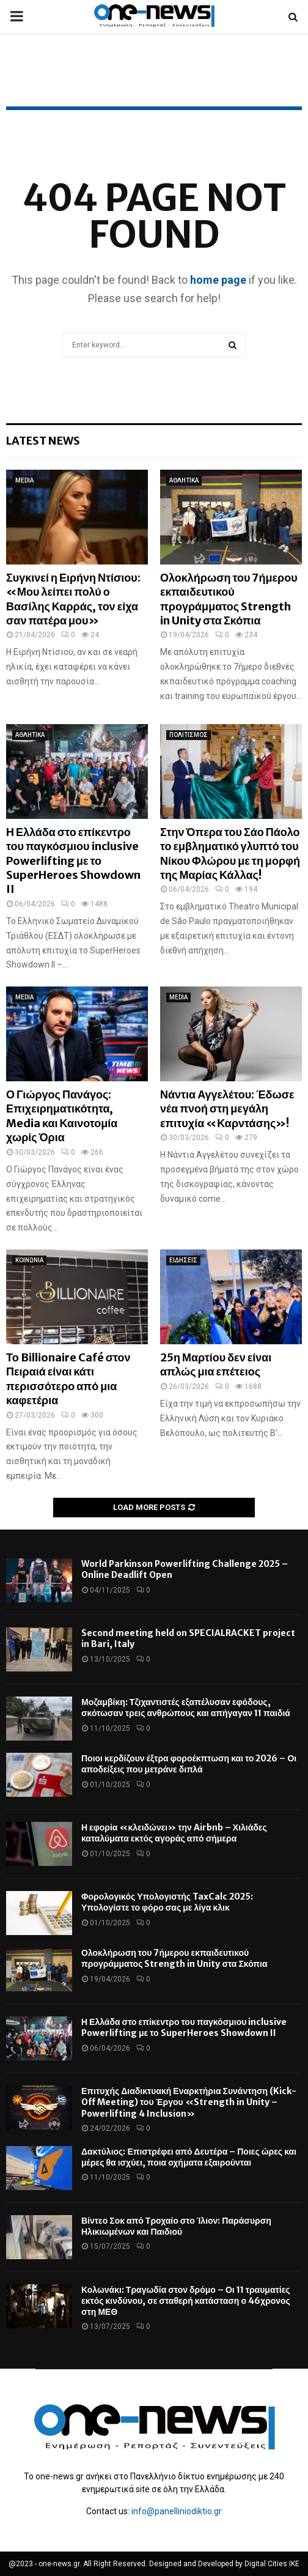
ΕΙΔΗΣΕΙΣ (183, 1260)
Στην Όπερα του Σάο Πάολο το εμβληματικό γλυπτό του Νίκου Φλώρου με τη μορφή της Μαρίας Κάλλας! (230, 853)
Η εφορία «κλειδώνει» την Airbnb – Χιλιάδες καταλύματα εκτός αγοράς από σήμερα (174, 1833)
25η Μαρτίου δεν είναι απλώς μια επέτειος (215, 1364)
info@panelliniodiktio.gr (176, 2511)
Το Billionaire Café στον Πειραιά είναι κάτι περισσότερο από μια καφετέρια (68, 1378)
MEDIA (24, 480)
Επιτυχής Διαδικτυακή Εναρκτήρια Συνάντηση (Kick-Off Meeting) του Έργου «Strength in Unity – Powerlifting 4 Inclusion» (188, 2102)
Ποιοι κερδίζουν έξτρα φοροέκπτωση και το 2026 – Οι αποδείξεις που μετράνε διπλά (188, 1764)
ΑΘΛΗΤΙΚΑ (184, 480)
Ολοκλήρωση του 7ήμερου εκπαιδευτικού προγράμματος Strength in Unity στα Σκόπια (229, 599)
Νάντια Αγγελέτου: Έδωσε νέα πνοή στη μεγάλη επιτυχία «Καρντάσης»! (227, 1108)
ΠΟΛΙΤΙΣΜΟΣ (188, 734)
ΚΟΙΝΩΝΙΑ (29, 1260)
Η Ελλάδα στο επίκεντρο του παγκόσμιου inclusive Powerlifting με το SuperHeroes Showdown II (73, 861)
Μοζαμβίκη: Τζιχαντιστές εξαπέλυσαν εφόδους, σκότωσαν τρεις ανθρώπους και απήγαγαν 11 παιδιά (185, 1708)
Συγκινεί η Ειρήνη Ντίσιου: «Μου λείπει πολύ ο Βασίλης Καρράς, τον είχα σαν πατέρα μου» (73, 599)
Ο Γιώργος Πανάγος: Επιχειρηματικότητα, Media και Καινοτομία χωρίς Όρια (61, 1115)
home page (218, 279)
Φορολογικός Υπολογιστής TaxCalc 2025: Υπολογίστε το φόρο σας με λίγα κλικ (167, 1902)
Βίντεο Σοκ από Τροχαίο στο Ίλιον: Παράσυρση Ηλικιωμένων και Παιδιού (176, 2226)
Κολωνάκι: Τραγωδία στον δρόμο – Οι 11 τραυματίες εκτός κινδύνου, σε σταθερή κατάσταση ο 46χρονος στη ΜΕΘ (185, 2300)
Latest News (43, 441)
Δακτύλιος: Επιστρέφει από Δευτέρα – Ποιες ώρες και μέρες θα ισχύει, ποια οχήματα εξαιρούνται (188, 2157)
